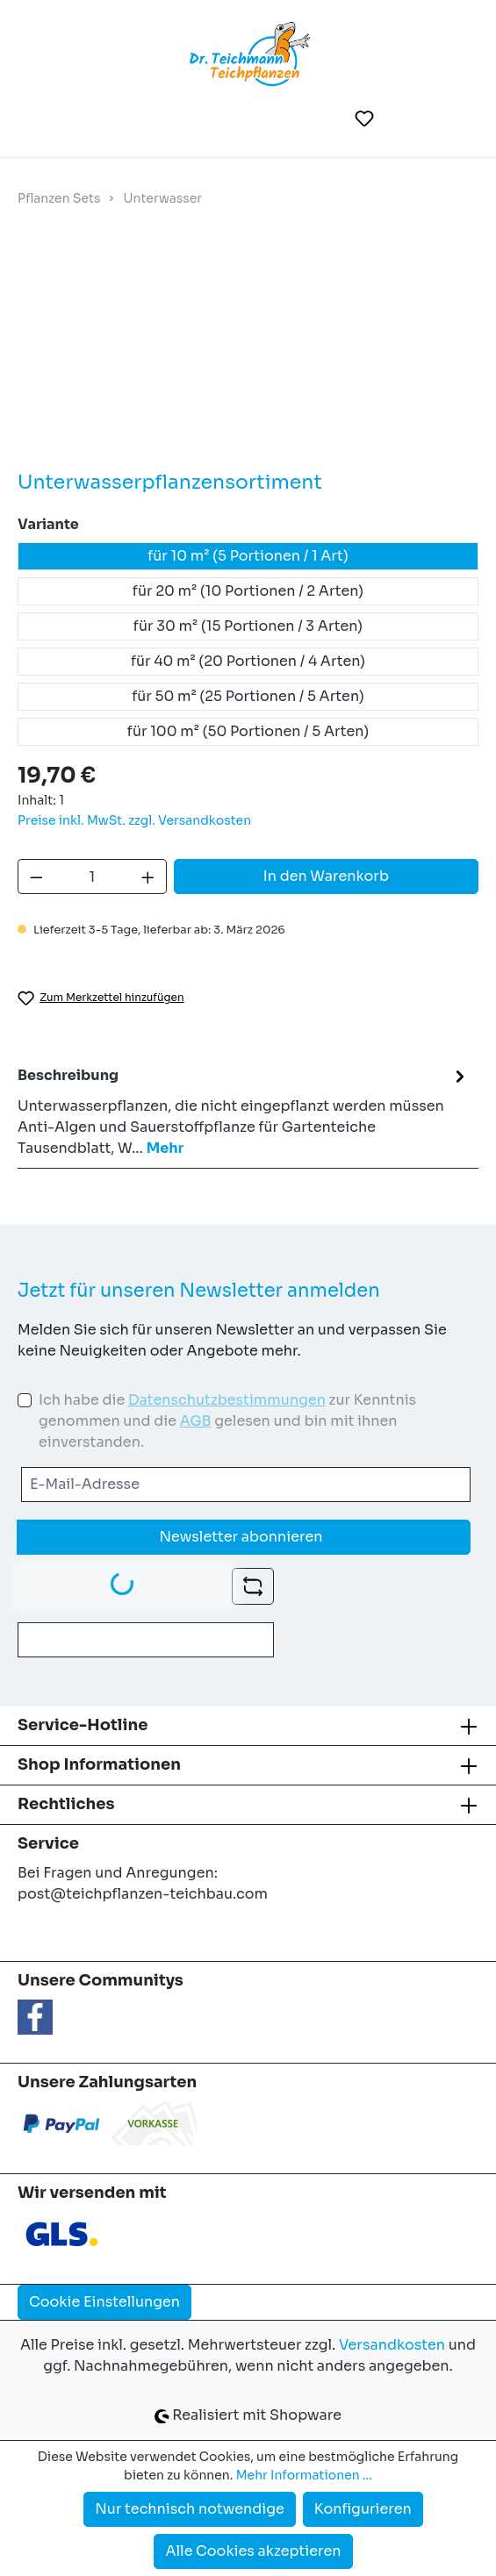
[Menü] (43, 118)
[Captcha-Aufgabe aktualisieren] (253, 1586)
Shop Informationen (99, 1764)
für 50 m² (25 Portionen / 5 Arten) (248, 696)
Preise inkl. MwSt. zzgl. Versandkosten (134, 820)
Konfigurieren (363, 2509)
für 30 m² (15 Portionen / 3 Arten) (248, 626)
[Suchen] (321, 118)
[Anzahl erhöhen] (148, 876)
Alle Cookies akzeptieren (253, 2551)
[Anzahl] (93, 876)
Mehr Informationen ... (304, 2475)
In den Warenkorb (326, 876)
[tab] (244, 1111)
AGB (196, 1421)
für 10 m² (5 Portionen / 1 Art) (248, 556)
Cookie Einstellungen (104, 2302)
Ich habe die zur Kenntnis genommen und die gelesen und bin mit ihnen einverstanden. (227, 1421)
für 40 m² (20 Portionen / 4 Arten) (248, 661)
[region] (248, 352)
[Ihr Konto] (408, 118)
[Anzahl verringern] (36, 876)
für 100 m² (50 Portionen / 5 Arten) (248, 731)
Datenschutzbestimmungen (227, 1400)
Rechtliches (66, 1804)
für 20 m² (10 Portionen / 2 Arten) (248, 591)
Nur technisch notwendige (189, 2509)
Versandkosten (392, 2345)
